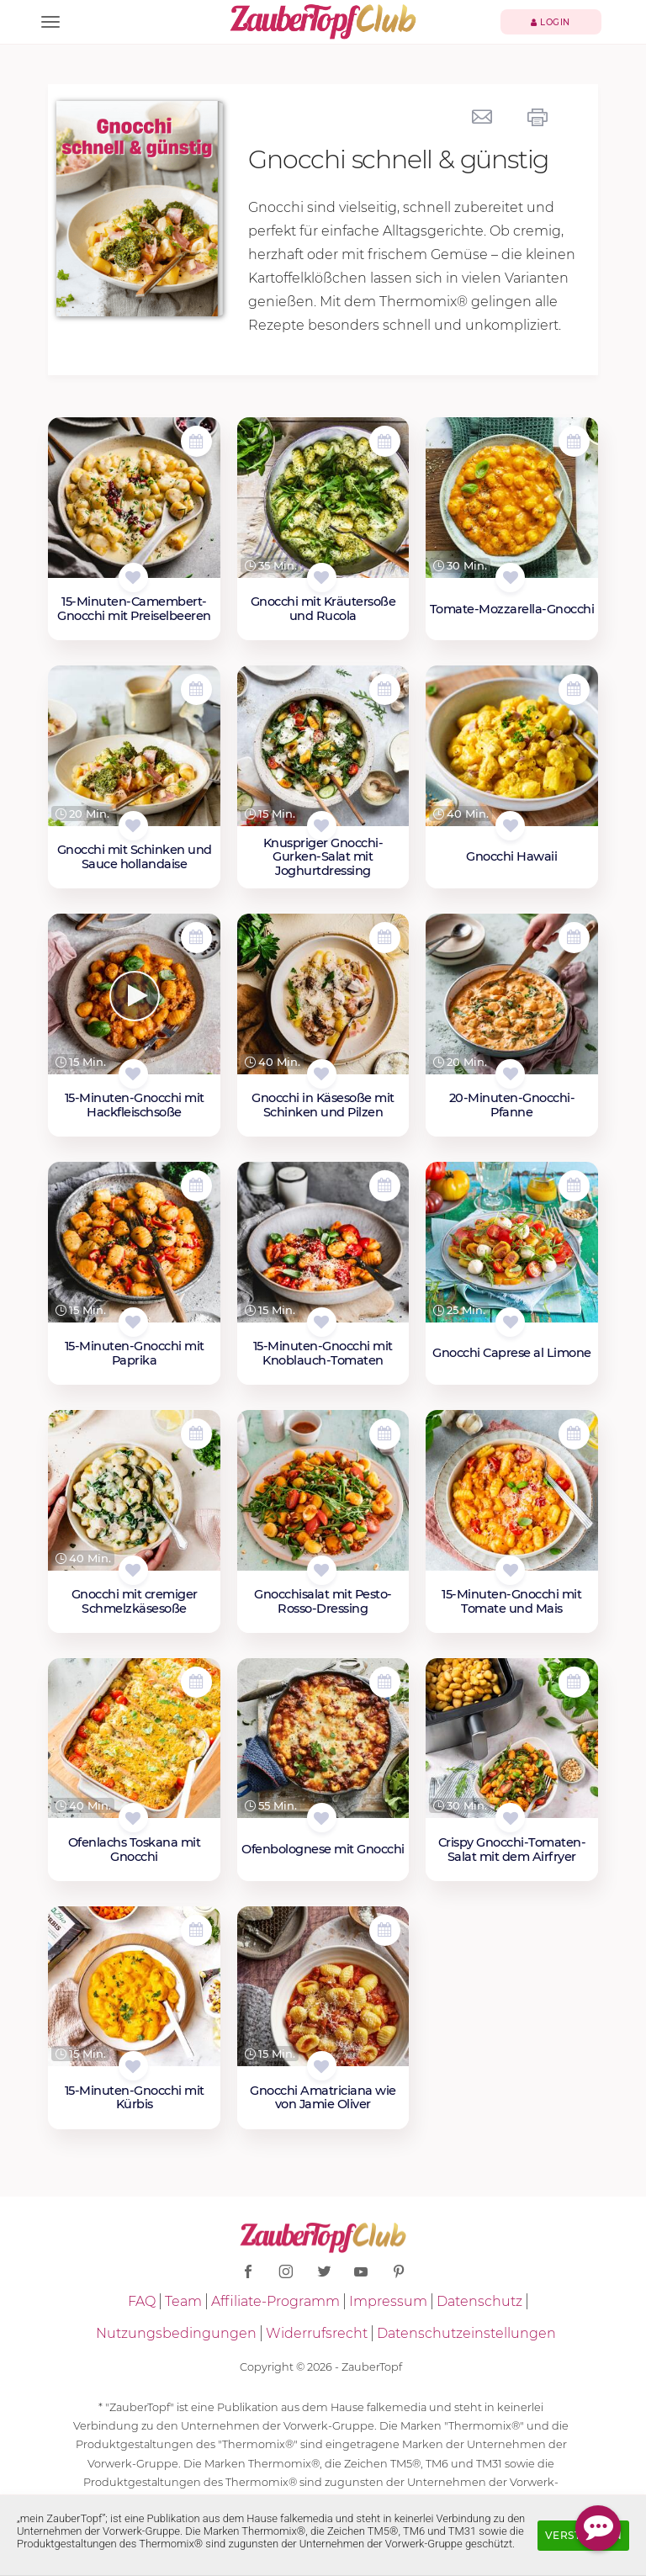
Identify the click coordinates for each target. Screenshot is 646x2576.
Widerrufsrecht (317, 2333)
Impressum (388, 2301)
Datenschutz (479, 2301)
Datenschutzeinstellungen (466, 2333)
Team (183, 2301)
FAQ (142, 2301)
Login (550, 22)
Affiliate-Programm (275, 2301)
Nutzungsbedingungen (176, 2333)
